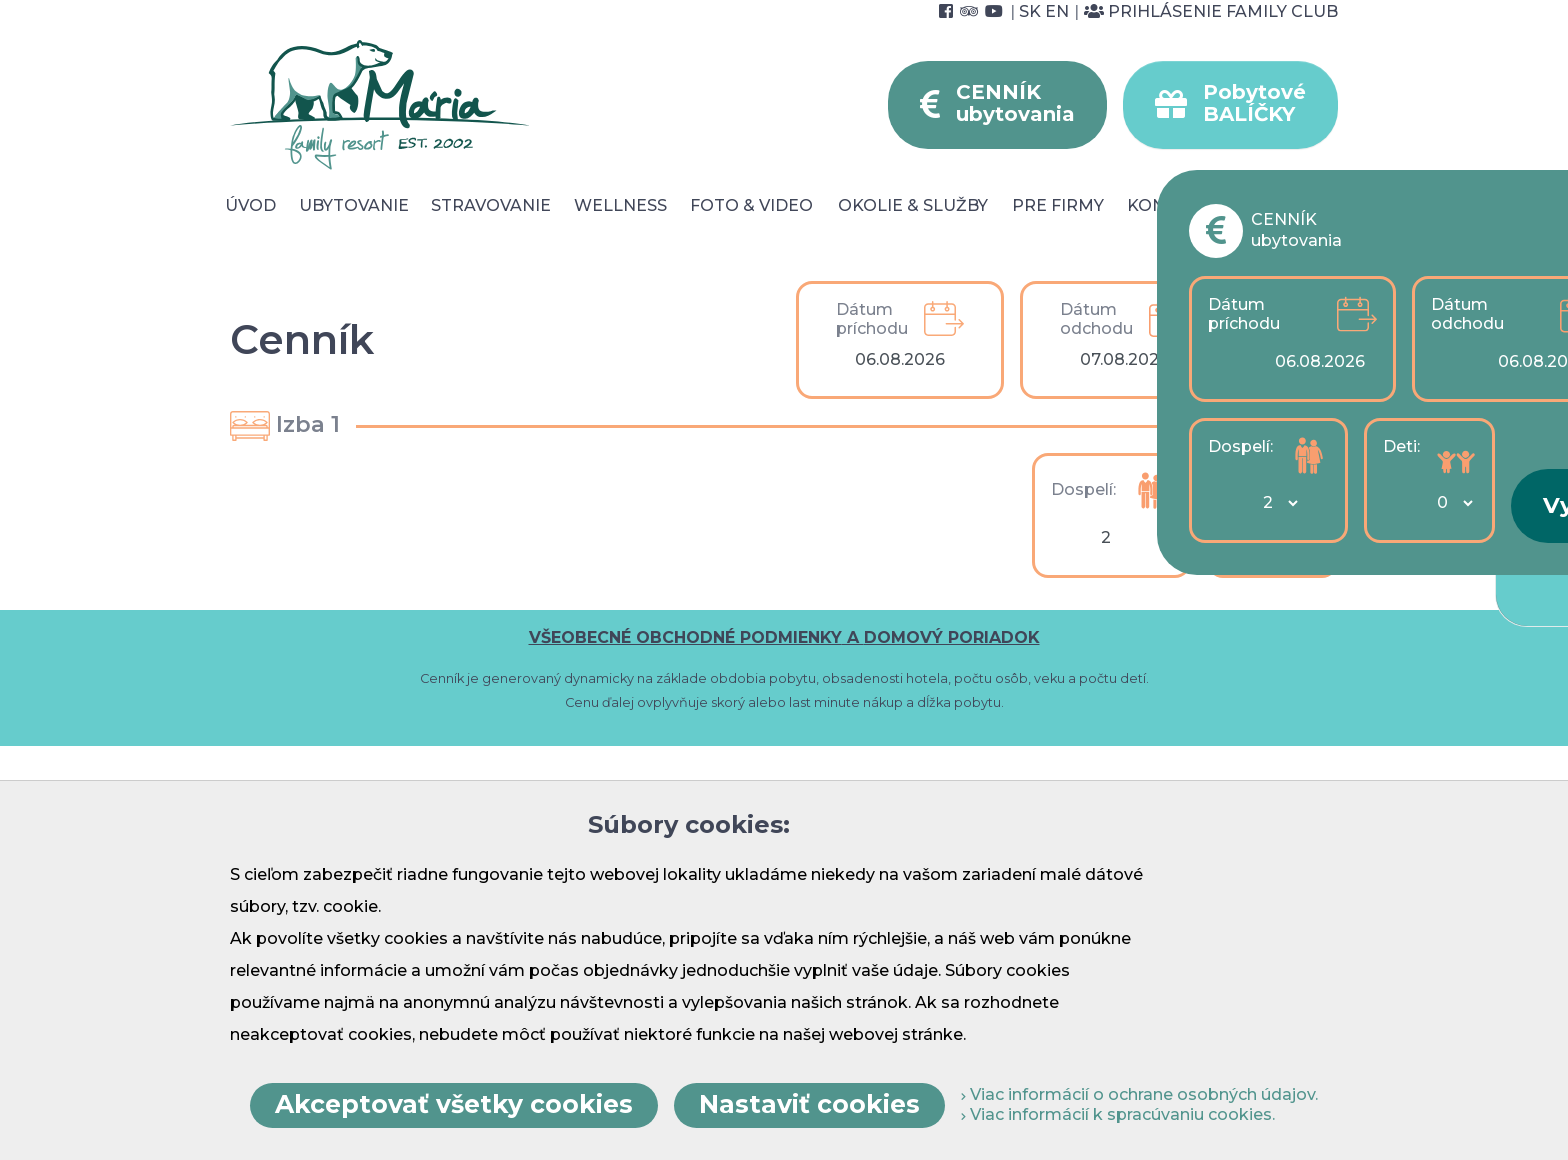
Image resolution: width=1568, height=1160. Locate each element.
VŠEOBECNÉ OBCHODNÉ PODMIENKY (685, 637)
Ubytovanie (354, 205)
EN (1057, 11)
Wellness (620, 205)
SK (1030, 11)
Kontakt (1168, 205)
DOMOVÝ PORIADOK (952, 637)
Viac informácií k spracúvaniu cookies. (1118, 1114)
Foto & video (751, 205)
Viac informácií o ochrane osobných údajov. (1139, 1094)
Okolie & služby (913, 205)
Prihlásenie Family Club (1211, 11)
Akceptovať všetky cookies (454, 1104)
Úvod (250, 205)
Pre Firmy (1058, 205)
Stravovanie (491, 205)
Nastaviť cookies (809, 1104)
